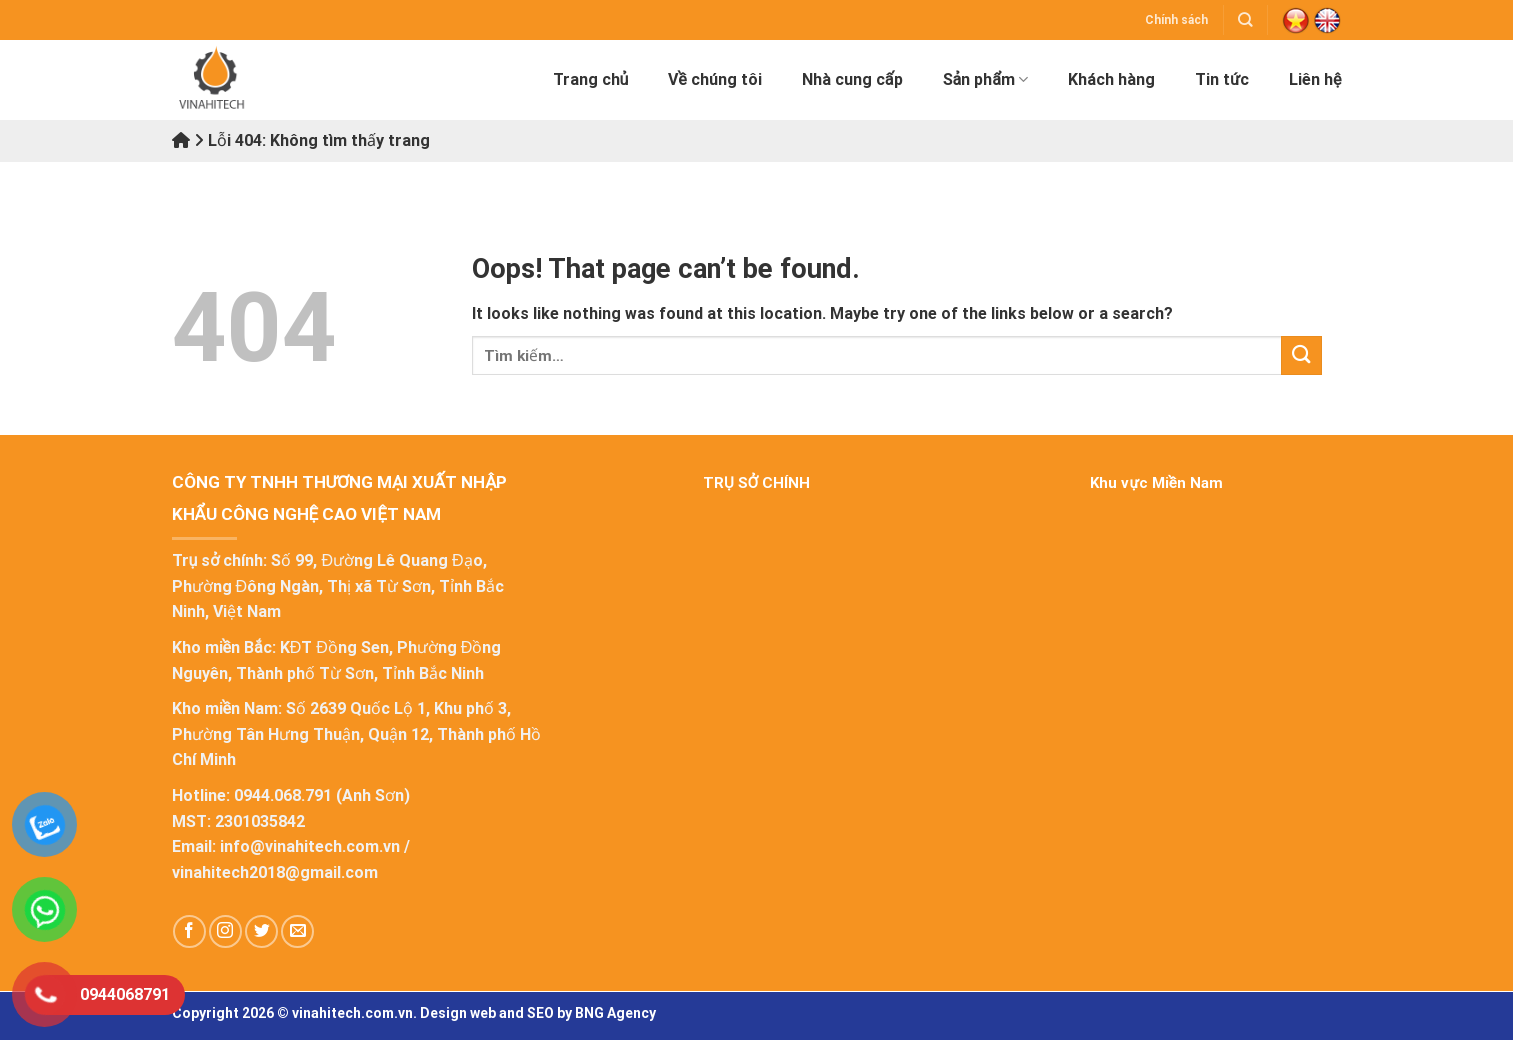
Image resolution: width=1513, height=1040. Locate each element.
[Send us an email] (297, 931)
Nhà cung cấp (852, 79)
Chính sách (1176, 20)
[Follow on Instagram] (225, 931)
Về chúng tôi (714, 79)
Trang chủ (591, 79)
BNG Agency (615, 1013)
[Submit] (1301, 355)
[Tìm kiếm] (1245, 19)
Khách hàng (1111, 79)
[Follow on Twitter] (261, 931)
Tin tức (1222, 79)
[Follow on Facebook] (189, 931)
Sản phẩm (986, 80)
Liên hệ (1315, 79)
